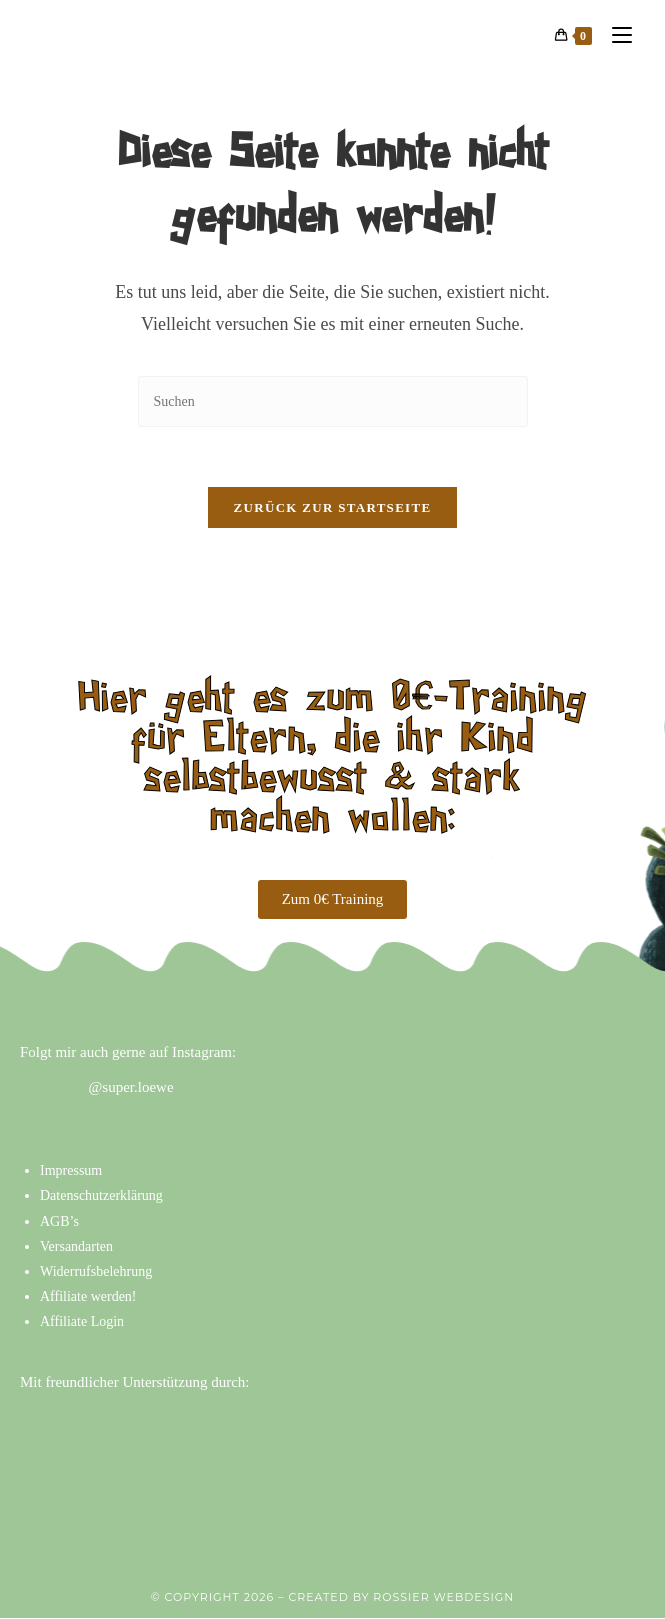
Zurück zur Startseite (333, 508)
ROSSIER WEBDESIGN (443, 1598)
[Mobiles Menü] (614, 36)
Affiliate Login (82, 1322)
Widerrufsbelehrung (96, 1272)
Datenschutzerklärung (101, 1196)
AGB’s (59, 1221)
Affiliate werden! (88, 1297)
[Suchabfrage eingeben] (333, 401)
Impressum (71, 1171)
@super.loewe (131, 1088)
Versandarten (76, 1246)
